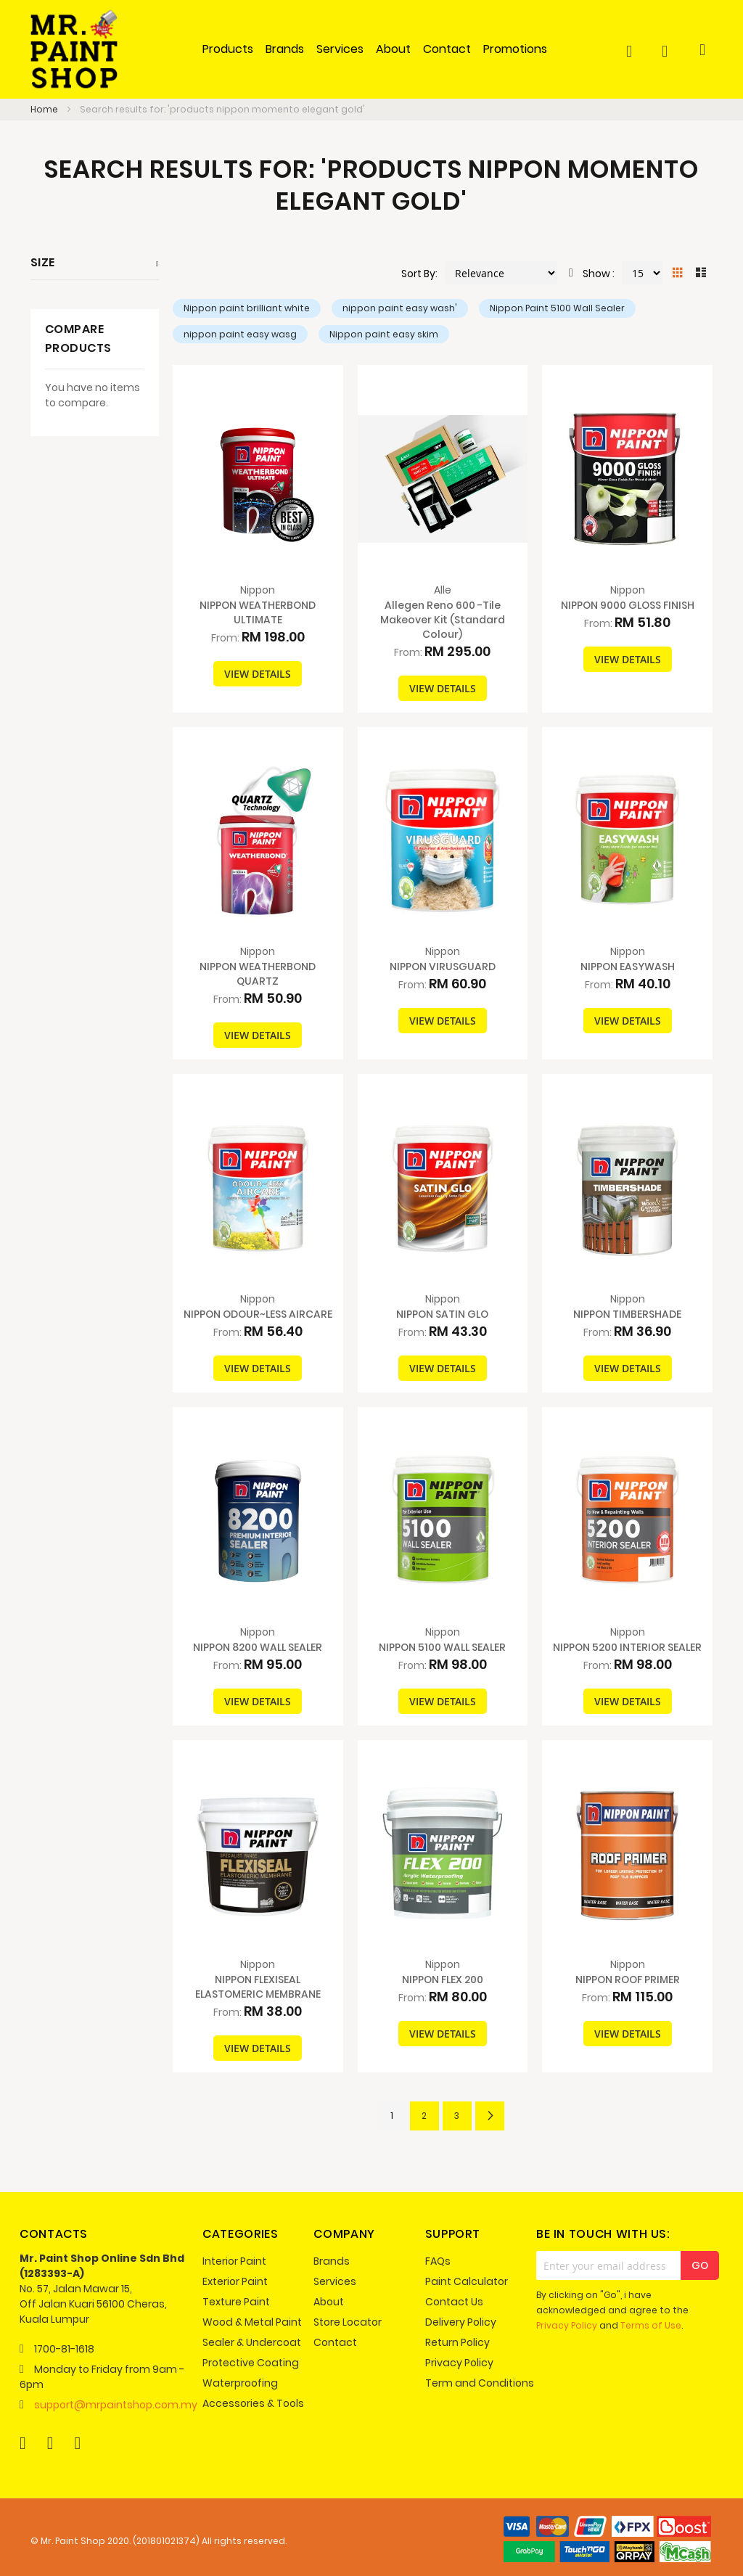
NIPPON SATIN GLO (442, 1314)
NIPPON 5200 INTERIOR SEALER (627, 1647)
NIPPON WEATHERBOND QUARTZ (258, 973)
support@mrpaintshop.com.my (115, 2404)
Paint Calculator (466, 2281)
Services (334, 2281)
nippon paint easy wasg (240, 334)
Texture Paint (236, 2301)
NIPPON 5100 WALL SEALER (442, 1647)
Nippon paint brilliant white (247, 308)
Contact (335, 2342)
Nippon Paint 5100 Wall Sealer (557, 308)
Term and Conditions (479, 2383)
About (328, 2301)
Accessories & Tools (253, 2403)
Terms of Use (650, 2325)
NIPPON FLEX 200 (442, 1979)
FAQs (438, 2261)
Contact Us (454, 2301)
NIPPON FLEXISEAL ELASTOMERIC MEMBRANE (258, 1986)
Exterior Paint (235, 2281)
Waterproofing (240, 2383)
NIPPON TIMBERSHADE (627, 1314)
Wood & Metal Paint (252, 2322)
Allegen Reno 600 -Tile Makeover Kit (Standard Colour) (442, 619)
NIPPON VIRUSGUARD (443, 966)
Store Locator (347, 2322)
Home (45, 109)
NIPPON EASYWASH (627, 966)
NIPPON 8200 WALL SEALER (257, 1647)
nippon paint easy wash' (399, 308)
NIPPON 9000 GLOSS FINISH (627, 605)
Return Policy (457, 2342)
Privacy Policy (459, 2362)
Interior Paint (234, 2261)
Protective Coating (250, 2362)
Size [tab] (42, 262)
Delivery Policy (460, 2322)
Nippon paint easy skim (383, 334)
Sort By (418, 273)
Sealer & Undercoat (251, 2342)
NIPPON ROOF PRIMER (627, 1979)
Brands (331, 2261)
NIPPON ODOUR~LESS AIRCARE (258, 1314)
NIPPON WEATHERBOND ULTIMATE (258, 612)
